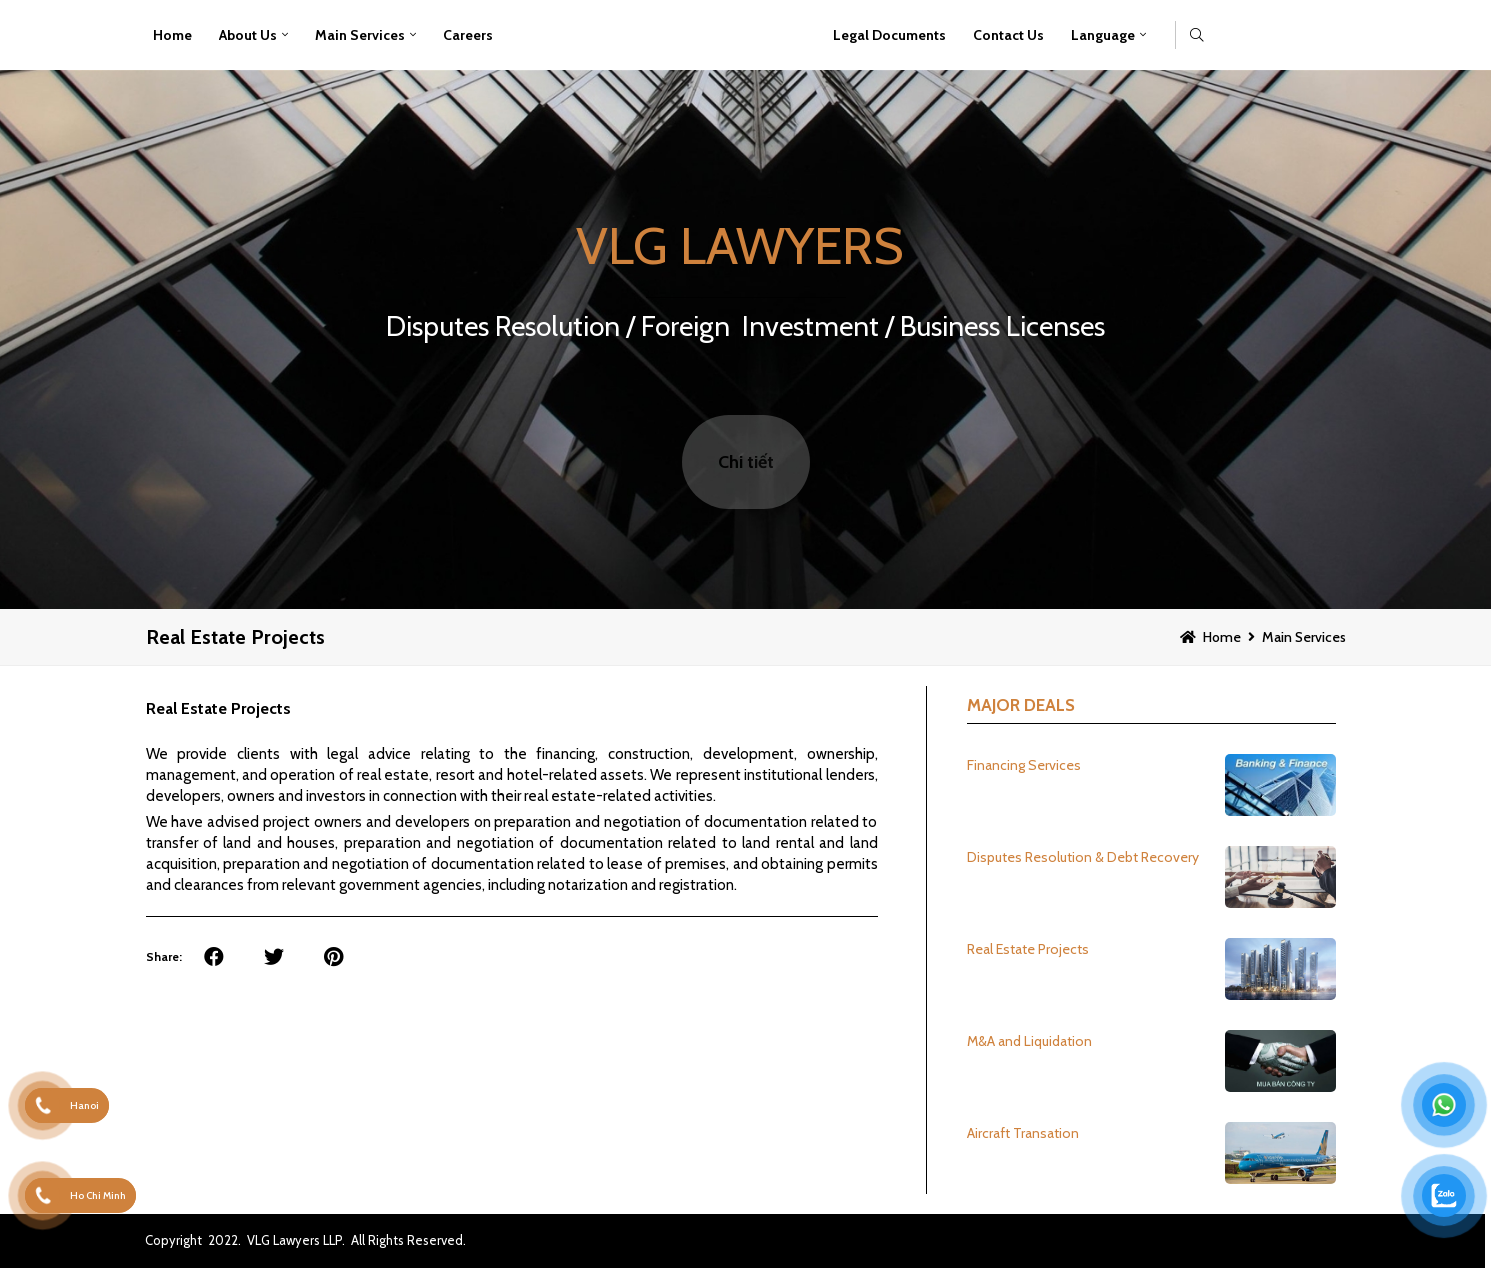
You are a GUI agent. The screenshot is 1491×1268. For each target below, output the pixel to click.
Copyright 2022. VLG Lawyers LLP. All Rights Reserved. (305, 1240)
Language (1103, 35)
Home (172, 35)
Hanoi (84, 1105)
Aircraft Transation (1023, 1133)
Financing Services (1024, 765)
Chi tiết (746, 462)
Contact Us (1008, 35)
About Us (248, 35)
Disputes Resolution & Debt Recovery (1083, 857)
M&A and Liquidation (1029, 1041)
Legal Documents (889, 35)
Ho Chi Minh (98, 1195)
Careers (468, 35)
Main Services (360, 35)
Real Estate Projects (235, 637)
